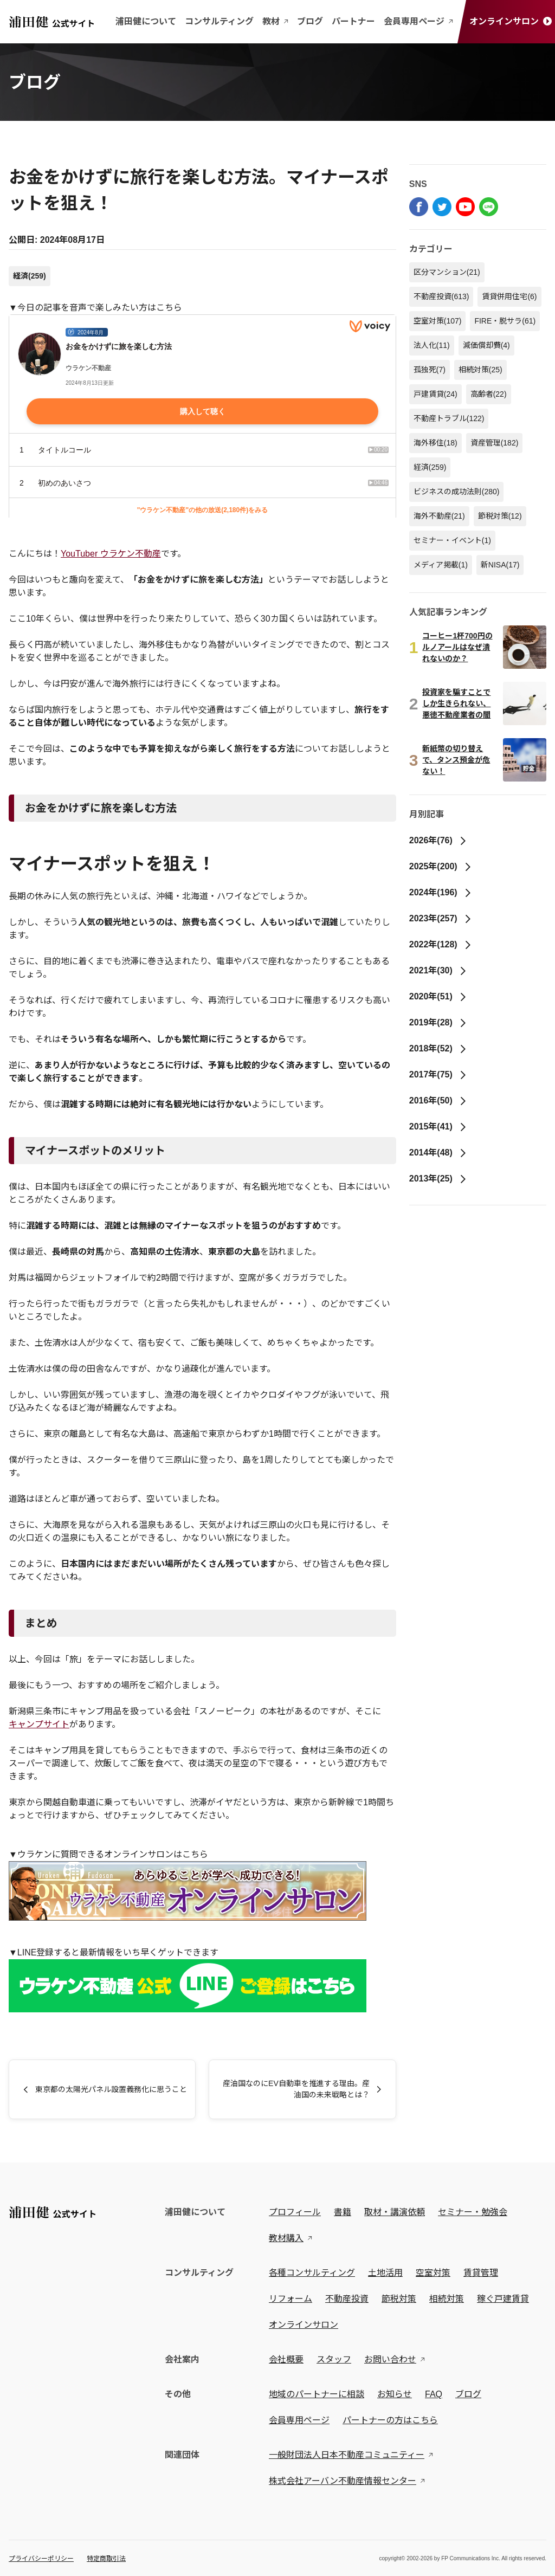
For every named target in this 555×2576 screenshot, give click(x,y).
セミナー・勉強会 (472, 2212)
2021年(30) (438, 970)
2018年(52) (438, 1048)
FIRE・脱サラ (504, 321)
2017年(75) (438, 1074)
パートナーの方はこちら (390, 2420)
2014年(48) (438, 1152)
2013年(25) (438, 1178)
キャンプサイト (39, 1724)
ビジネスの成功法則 (457, 491)
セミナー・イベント (452, 540)
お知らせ (394, 2394)
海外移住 (435, 442)
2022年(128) (440, 944)
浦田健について (145, 21)
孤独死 (430, 369)
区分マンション (447, 272)
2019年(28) (438, 1022)
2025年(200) (440, 866)
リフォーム (290, 2298)
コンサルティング (219, 21)
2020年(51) (438, 996)
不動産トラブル (449, 418)
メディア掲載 (441, 564)
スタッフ (334, 2359)
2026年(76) (438, 840)
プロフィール (295, 2212)
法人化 (432, 345)
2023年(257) (440, 918)
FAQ (433, 2394)
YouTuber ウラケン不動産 (111, 553)
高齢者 (488, 394)
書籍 (342, 2212)
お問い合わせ (390, 2359)
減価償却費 (486, 345)
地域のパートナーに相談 (316, 2394)
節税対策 (500, 516)
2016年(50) (438, 1100)
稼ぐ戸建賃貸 (503, 2298)
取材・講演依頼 (394, 2212)
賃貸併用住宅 (509, 296)
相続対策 (480, 369)
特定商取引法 (106, 2558)
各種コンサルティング (312, 2272)
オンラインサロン (510, 21)
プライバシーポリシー (41, 2558)
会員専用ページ (418, 21)
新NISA (500, 564)
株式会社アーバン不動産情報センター (342, 2480)
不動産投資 (441, 296)
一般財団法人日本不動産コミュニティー (346, 2454)
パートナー (353, 21)
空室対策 (438, 321)
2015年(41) (438, 1126)
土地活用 (385, 2272)
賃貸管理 (480, 2272)
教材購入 (286, 2238)
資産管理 (494, 442)
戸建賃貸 (435, 394)
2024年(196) (440, 892)
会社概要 (286, 2359)
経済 (29, 276)
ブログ (310, 21)
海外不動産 (439, 516)
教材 (275, 21)
